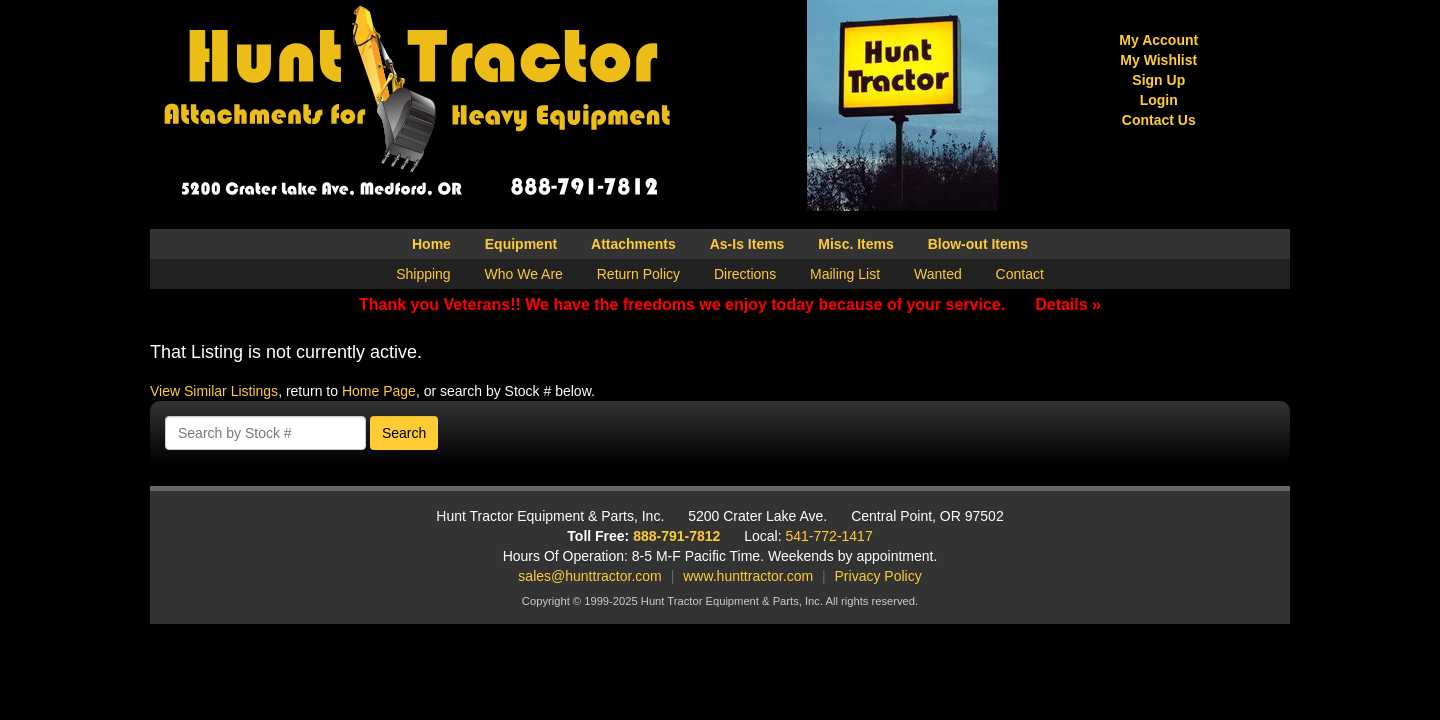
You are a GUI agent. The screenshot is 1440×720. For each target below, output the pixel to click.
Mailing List (845, 274)
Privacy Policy (878, 576)
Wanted (938, 274)
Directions (745, 274)
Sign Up (1158, 80)
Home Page (379, 391)
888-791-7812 (676, 536)
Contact (1020, 274)
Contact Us (1159, 120)
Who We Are (524, 274)
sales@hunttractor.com (589, 576)
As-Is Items (747, 244)
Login (1159, 100)
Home (431, 244)
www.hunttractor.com (748, 576)
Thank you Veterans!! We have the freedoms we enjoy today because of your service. (730, 304)
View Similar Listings (214, 391)
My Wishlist (1158, 60)
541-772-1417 (829, 536)
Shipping (423, 274)
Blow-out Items (978, 244)
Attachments (633, 244)
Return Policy (638, 274)
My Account (1158, 40)
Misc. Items (855, 244)
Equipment (521, 244)
